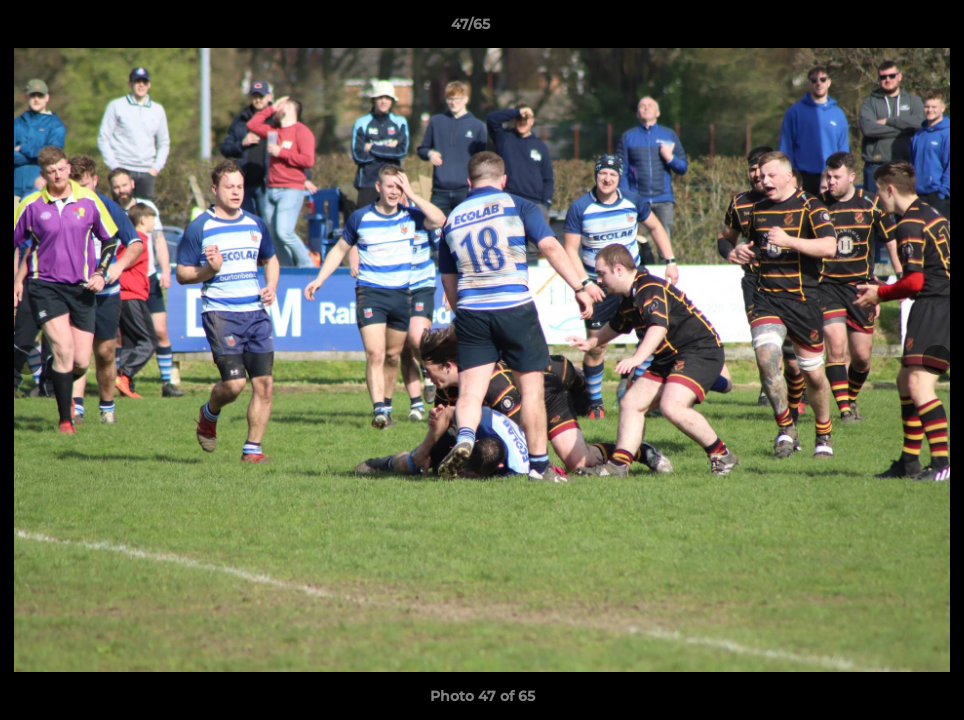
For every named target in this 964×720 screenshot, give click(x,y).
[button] (880, 29)
